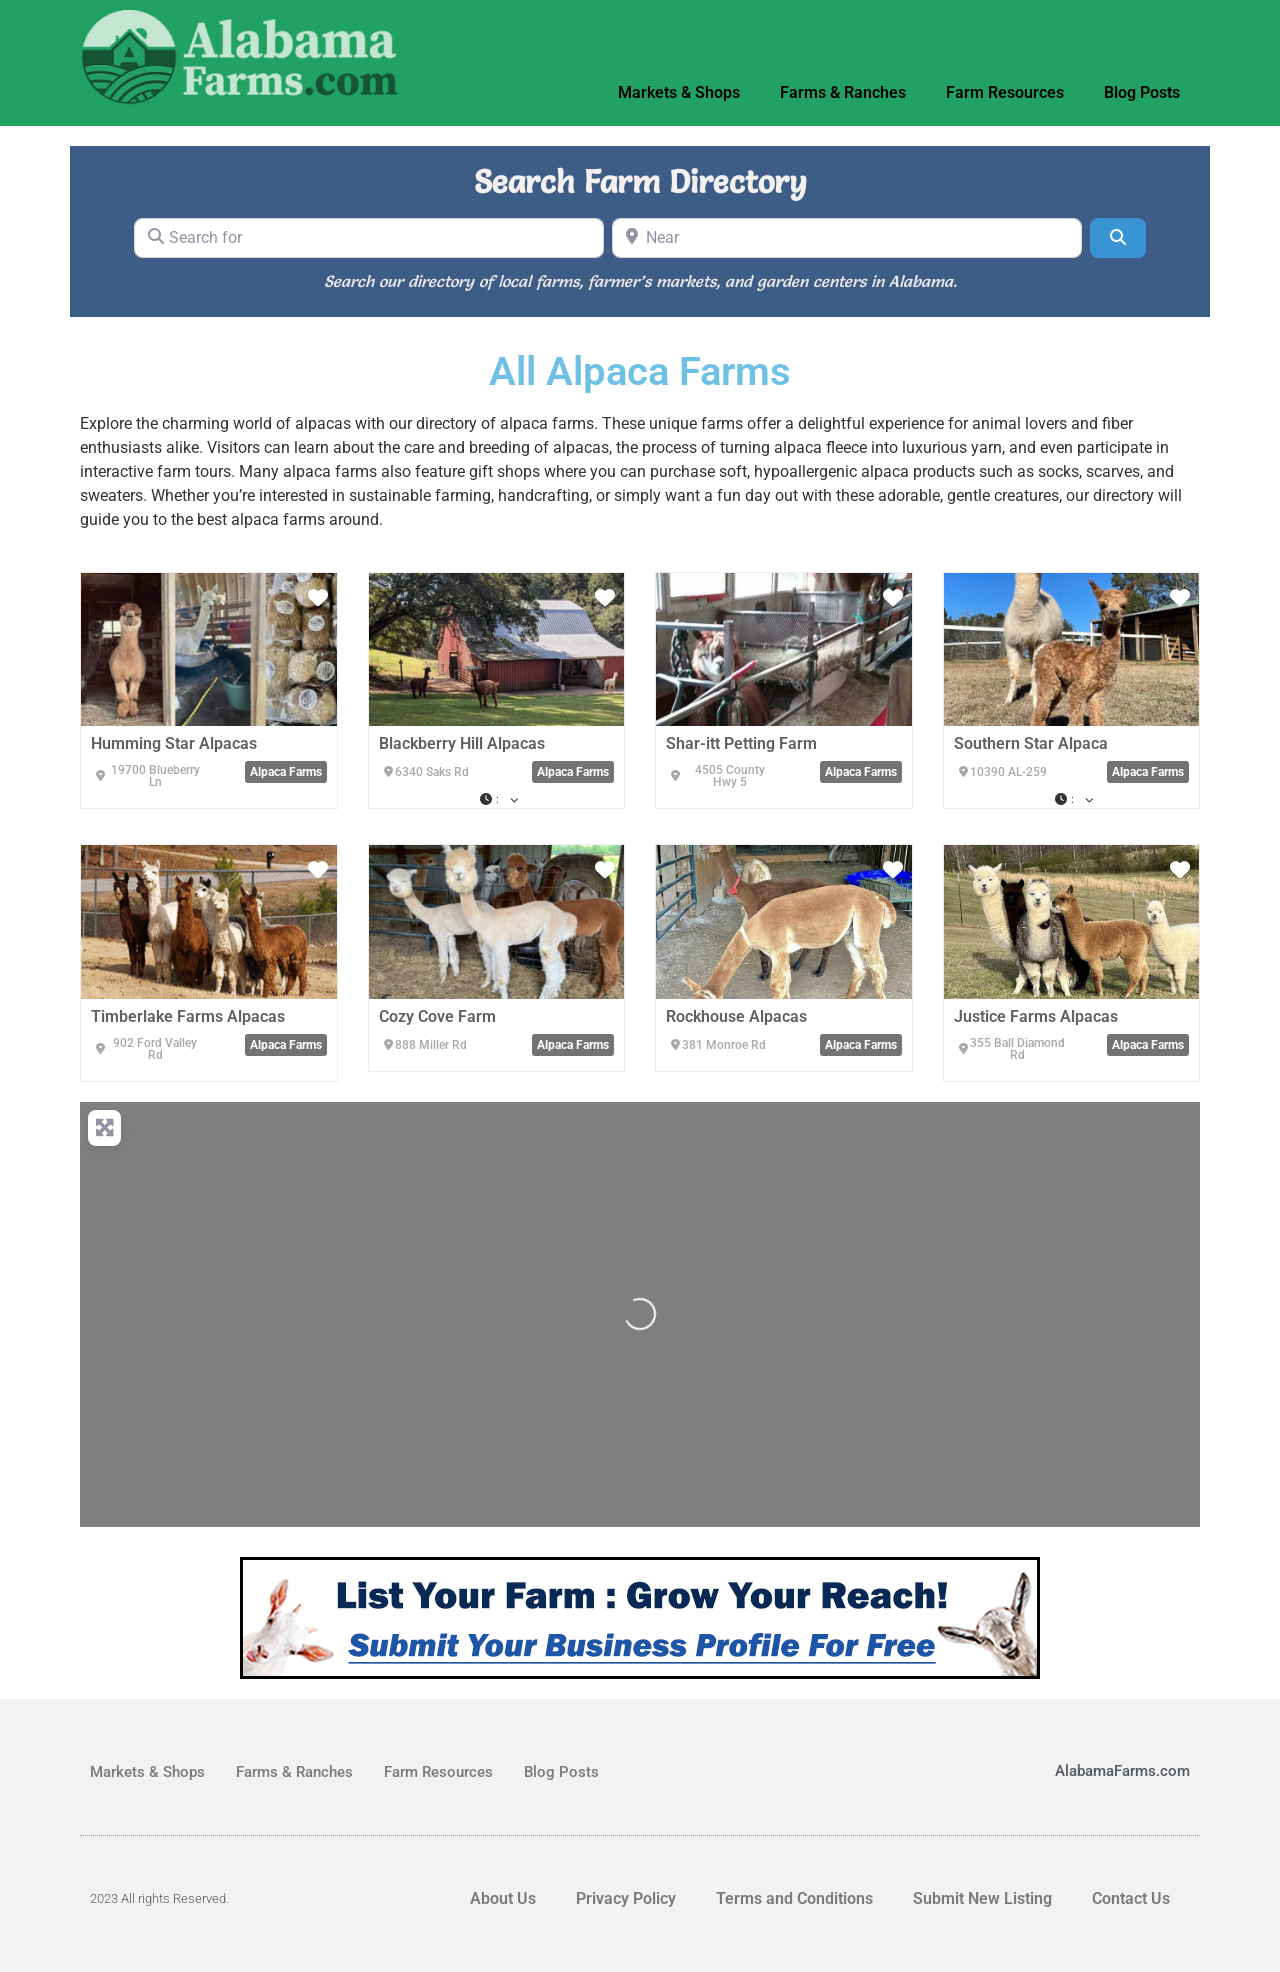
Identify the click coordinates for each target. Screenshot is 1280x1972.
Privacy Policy (626, 1898)
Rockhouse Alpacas (736, 1016)
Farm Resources (1005, 92)
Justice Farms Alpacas (1036, 1016)
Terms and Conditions (794, 1898)
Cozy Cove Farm (437, 1016)
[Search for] (369, 238)
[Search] (1118, 238)
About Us (503, 1898)
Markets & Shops (679, 92)
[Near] (847, 238)
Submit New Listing (982, 1898)
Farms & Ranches (843, 92)
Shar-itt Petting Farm (741, 743)
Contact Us (1131, 1898)
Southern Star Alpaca (1031, 743)
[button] (497, 799)
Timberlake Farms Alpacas (188, 1016)
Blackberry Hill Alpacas (462, 743)
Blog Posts (1142, 92)
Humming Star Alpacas (174, 743)
